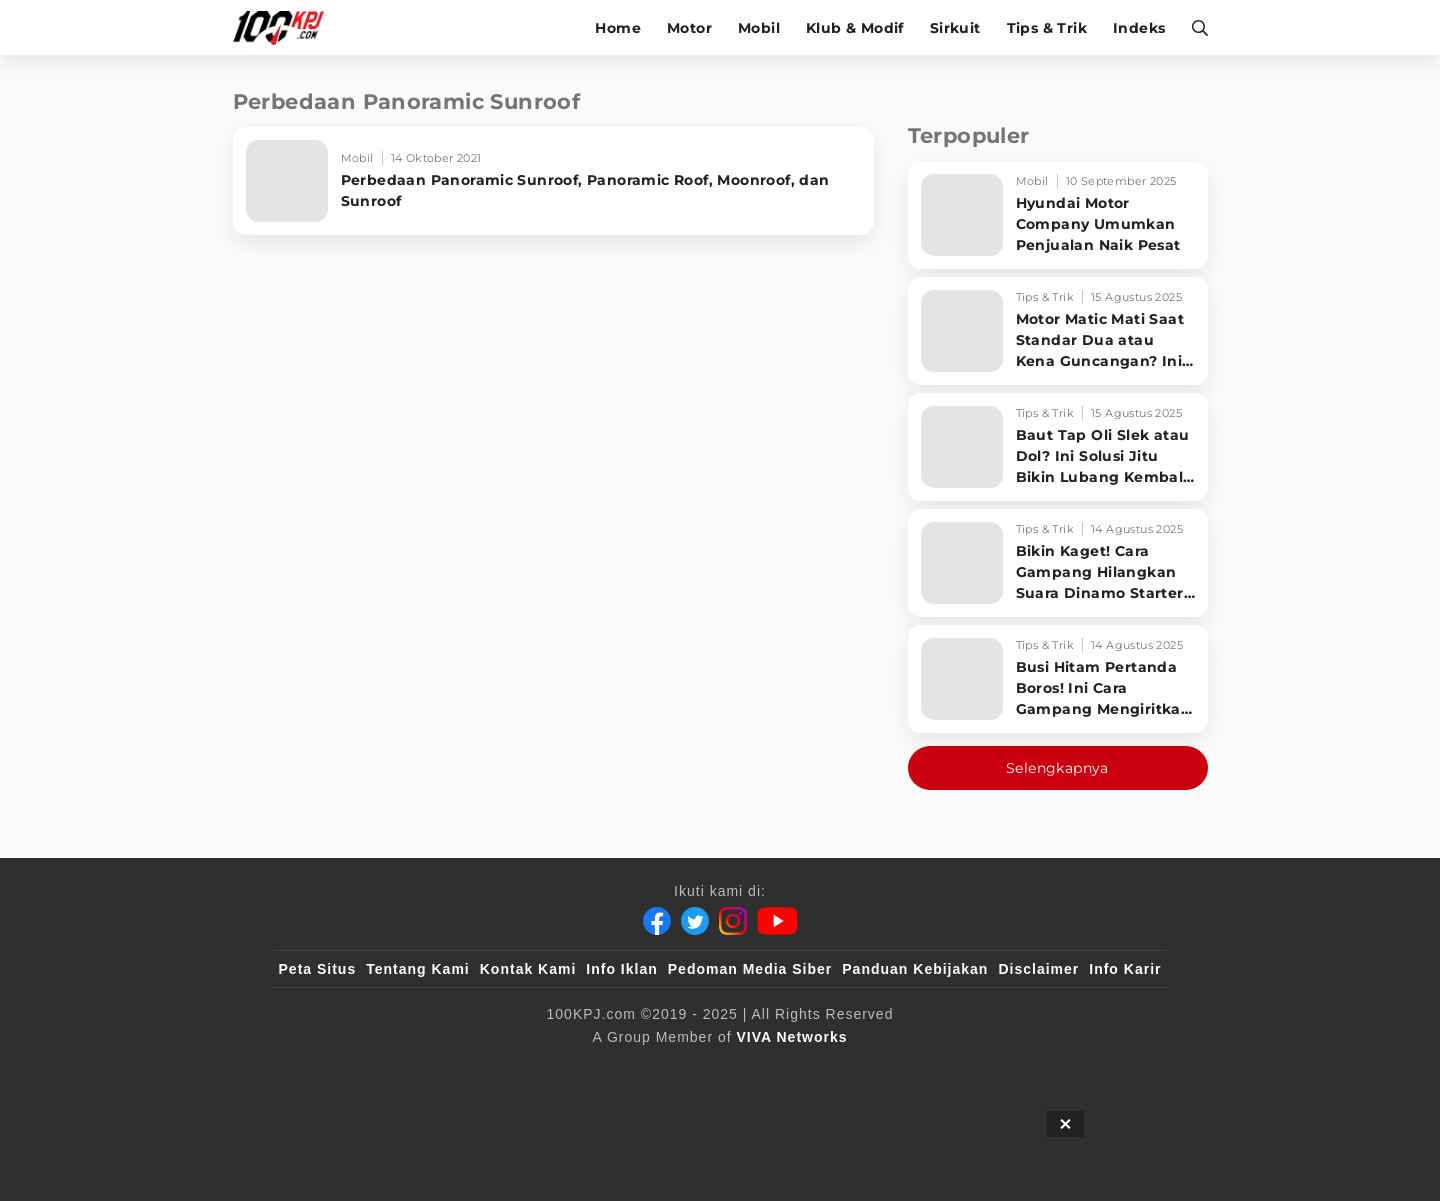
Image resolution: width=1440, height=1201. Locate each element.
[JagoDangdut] (1115, 1070)
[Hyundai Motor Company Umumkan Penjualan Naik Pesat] (1058, 215)
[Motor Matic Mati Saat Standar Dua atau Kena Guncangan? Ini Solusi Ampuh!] (1058, 331)
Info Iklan (621, 969)
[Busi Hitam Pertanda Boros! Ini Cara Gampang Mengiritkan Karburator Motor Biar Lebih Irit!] (1058, 679)
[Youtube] (777, 921)
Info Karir (1125, 969)
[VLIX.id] (601, 1070)
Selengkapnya (1057, 768)
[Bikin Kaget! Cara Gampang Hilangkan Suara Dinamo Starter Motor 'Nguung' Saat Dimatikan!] (1058, 563)
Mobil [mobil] (759, 28)
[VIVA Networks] (792, 1037)
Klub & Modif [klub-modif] (855, 28)
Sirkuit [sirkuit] (955, 28)
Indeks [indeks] (1139, 28)
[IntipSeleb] (1010, 1070)
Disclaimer (1038, 969)
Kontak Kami (528, 969)
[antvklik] (912, 1070)
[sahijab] (509, 1070)
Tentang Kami (418, 969)
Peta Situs (318, 969)
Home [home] (618, 28)
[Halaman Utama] (285, 27)
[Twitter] (695, 921)
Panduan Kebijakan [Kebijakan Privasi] (915, 969)
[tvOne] (759, 1070)
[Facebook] (657, 921)
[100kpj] (427, 1070)
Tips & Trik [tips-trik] (1047, 28)
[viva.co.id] (332, 1070)
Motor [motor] (689, 28)
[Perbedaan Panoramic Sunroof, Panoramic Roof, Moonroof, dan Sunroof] (553, 181)
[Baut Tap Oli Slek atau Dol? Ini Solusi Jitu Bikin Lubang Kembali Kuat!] (1058, 447)
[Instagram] (733, 921)
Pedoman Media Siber (750, 969)
